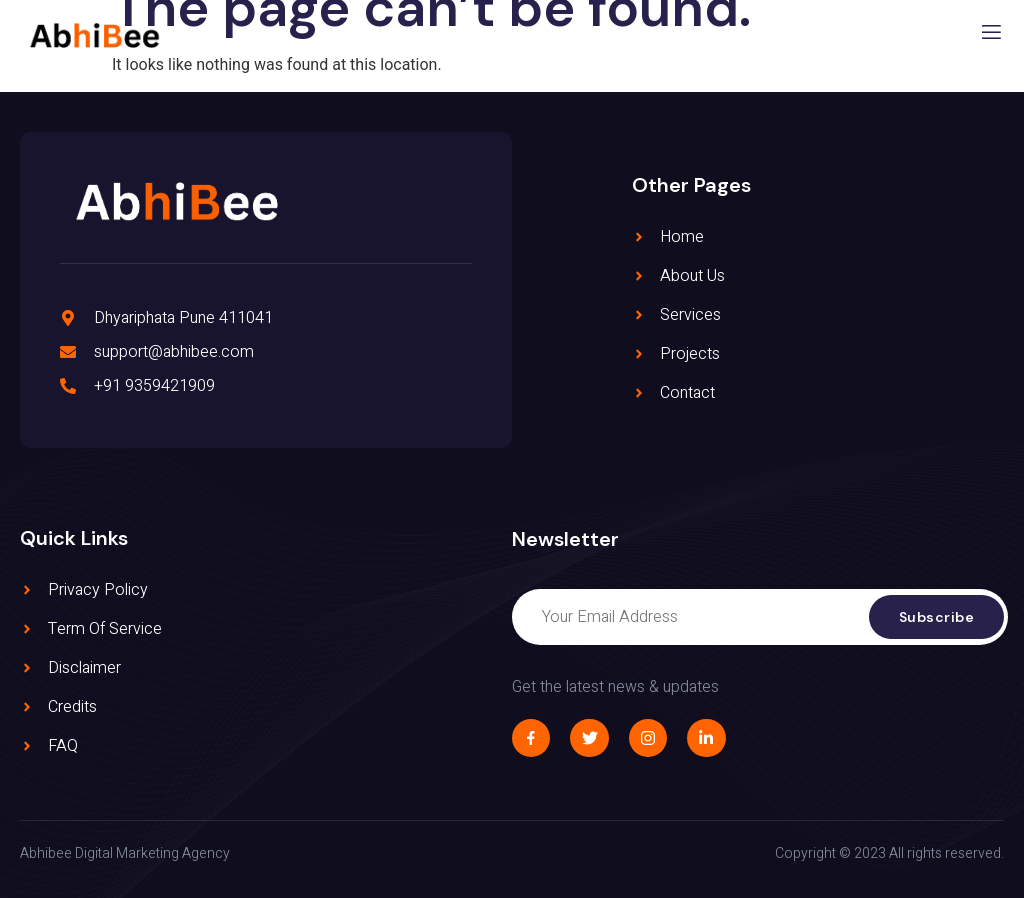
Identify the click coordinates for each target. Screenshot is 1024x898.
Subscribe (937, 617)
